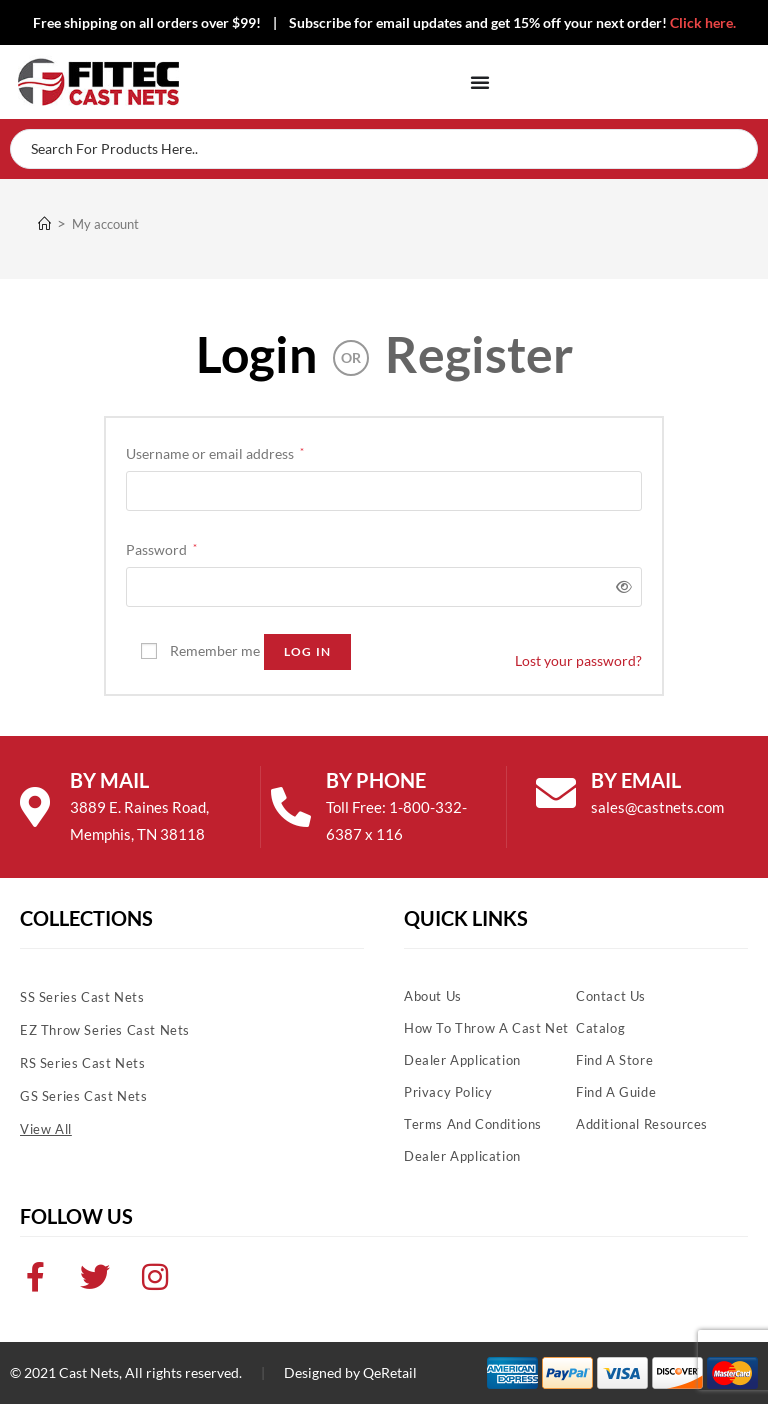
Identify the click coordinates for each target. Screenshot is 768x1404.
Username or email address (215, 451)
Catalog (600, 1028)
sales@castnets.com (657, 807)
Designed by (322, 1372)
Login (256, 354)
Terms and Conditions (473, 1124)
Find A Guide (616, 1092)
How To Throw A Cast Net (486, 1028)
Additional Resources (642, 1124)
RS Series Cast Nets (82, 1063)
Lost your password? (578, 660)
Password (161, 547)
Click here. (703, 22)
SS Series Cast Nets (82, 997)
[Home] (44, 224)
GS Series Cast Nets (83, 1096)
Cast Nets (89, 1372)
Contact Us (611, 996)
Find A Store (614, 1060)
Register (479, 354)
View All (46, 1129)
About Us (433, 996)
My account (105, 224)
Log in (307, 651)
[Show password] (620, 586)
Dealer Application (462, 1060)
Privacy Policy (448, 1092)
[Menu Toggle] (480, 82)
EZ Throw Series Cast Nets (105, 1030)
